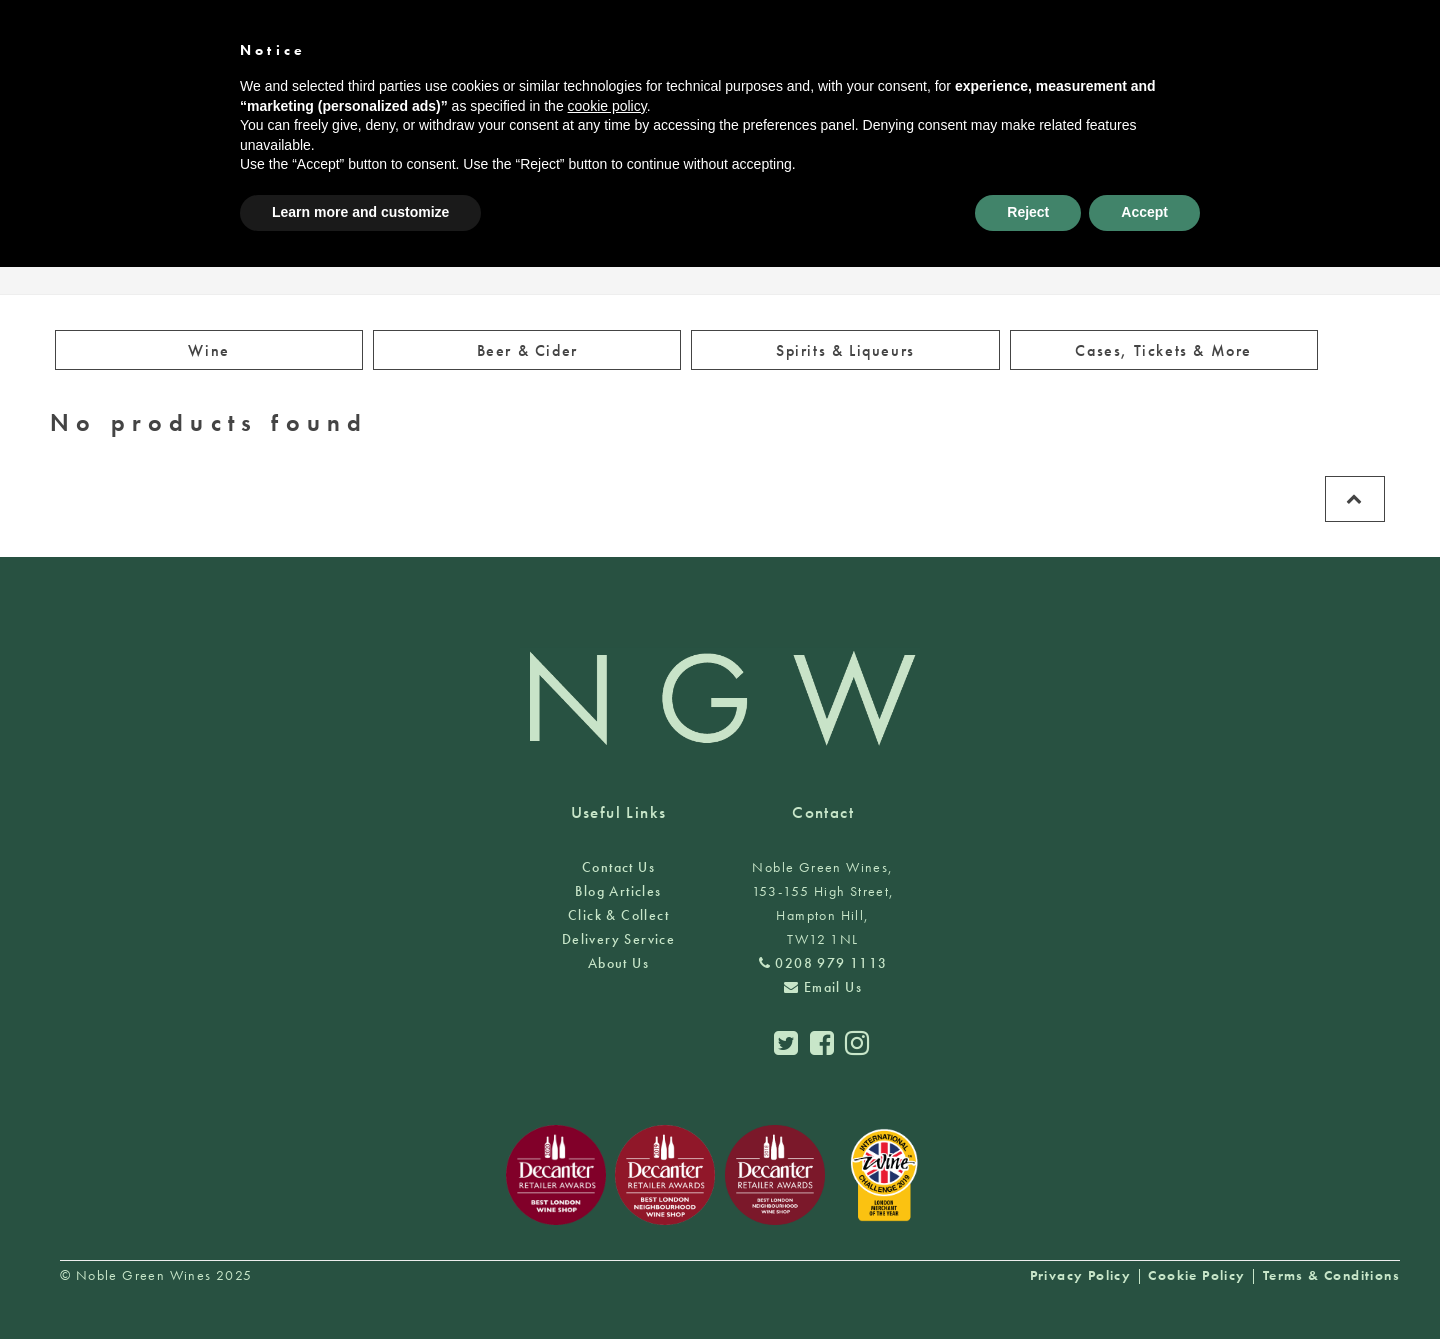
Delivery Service (618, 939)
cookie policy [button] (607, 106)
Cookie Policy (1196, 1275)
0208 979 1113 (823, 963)
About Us (618, 963)
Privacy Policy (1081, 1275)
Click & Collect (618, 915)
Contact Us (618, 867)
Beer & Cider (527, 350)
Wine (208, 350)
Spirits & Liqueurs (845, 350)
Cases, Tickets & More (1163, 350)
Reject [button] (1028, 212)
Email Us (823, 987)
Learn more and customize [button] (360, 212)
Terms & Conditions (1331, 1275)
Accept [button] (1144, 212)
